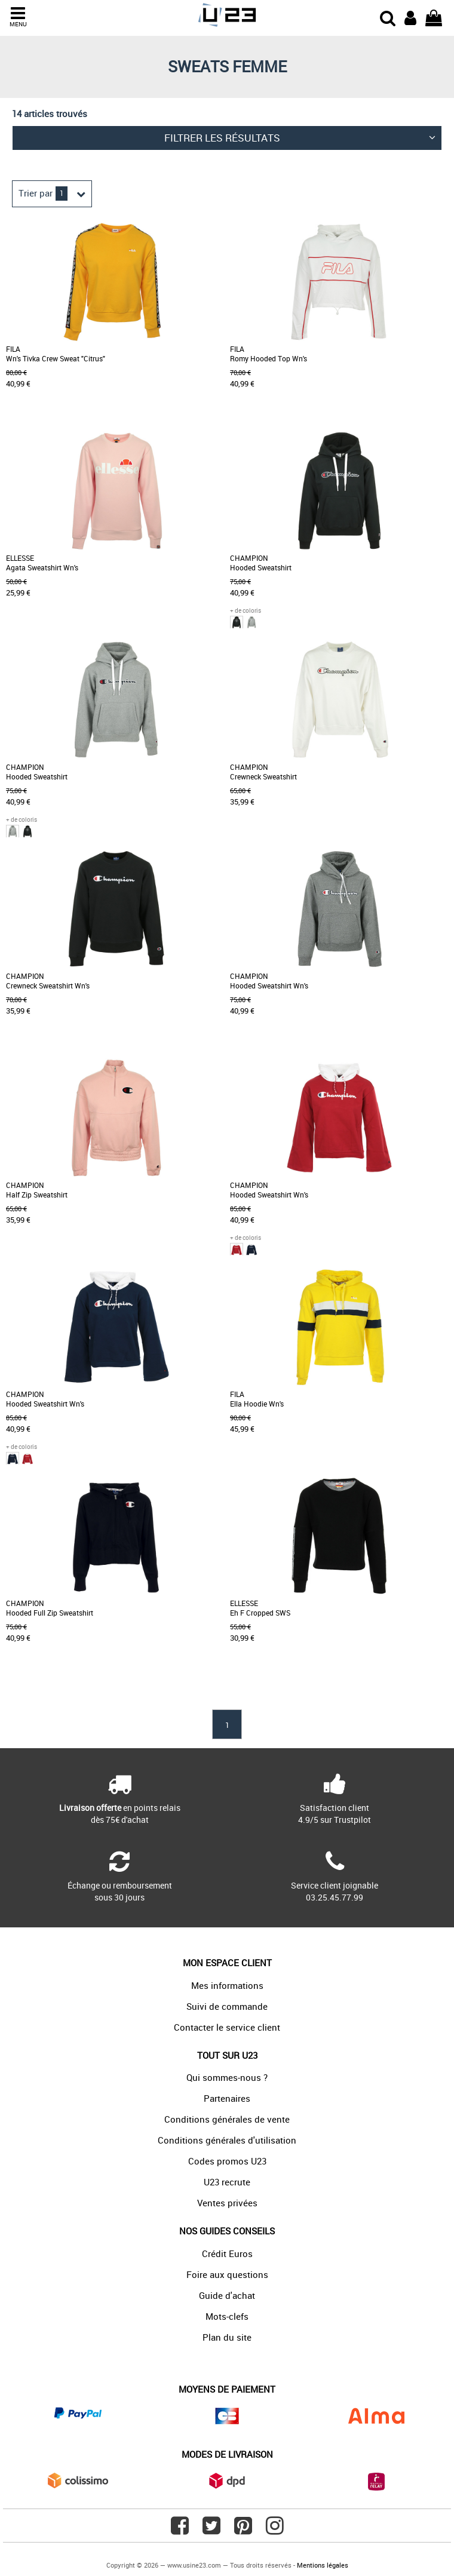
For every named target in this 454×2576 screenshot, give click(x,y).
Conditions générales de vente (227, 2119)
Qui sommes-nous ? (227, 2077)
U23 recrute (227, 2182)
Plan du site (227, 2337)
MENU (18, 17)
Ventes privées (227, 2203)
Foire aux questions (227, 2274)
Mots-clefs (227, 2316)
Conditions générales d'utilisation (227, 2140)
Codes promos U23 (227, 2161)
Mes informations (227, 1985)
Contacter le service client (227, 2027)
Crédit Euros (227, 2253)
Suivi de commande (227, 2006)
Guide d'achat (227, 2295)
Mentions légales (322, 2564)
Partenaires (227, 2098)
